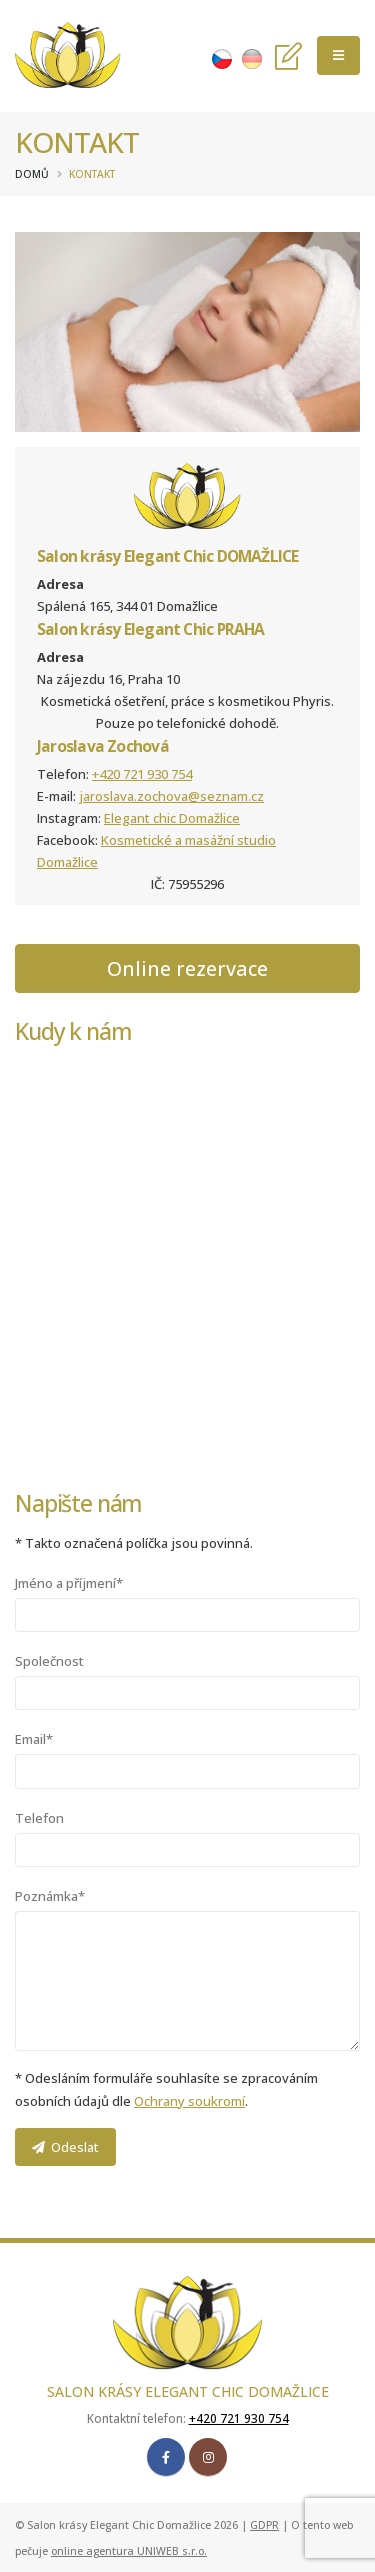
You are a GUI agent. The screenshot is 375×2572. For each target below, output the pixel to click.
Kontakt (92, 174)
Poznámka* (50, 1896)
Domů (32, 174)
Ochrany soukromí (189, 2101)
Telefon (39, 1818)
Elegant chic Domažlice (172, 818)
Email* (34, 1739)
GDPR (264, 2525)
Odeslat (65, 2147)
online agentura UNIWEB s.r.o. (129, 2551)
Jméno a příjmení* (69, 1583)
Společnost (49, 1661)
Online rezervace (187, 968)
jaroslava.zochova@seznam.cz (171, 796)
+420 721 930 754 (142, 774)
